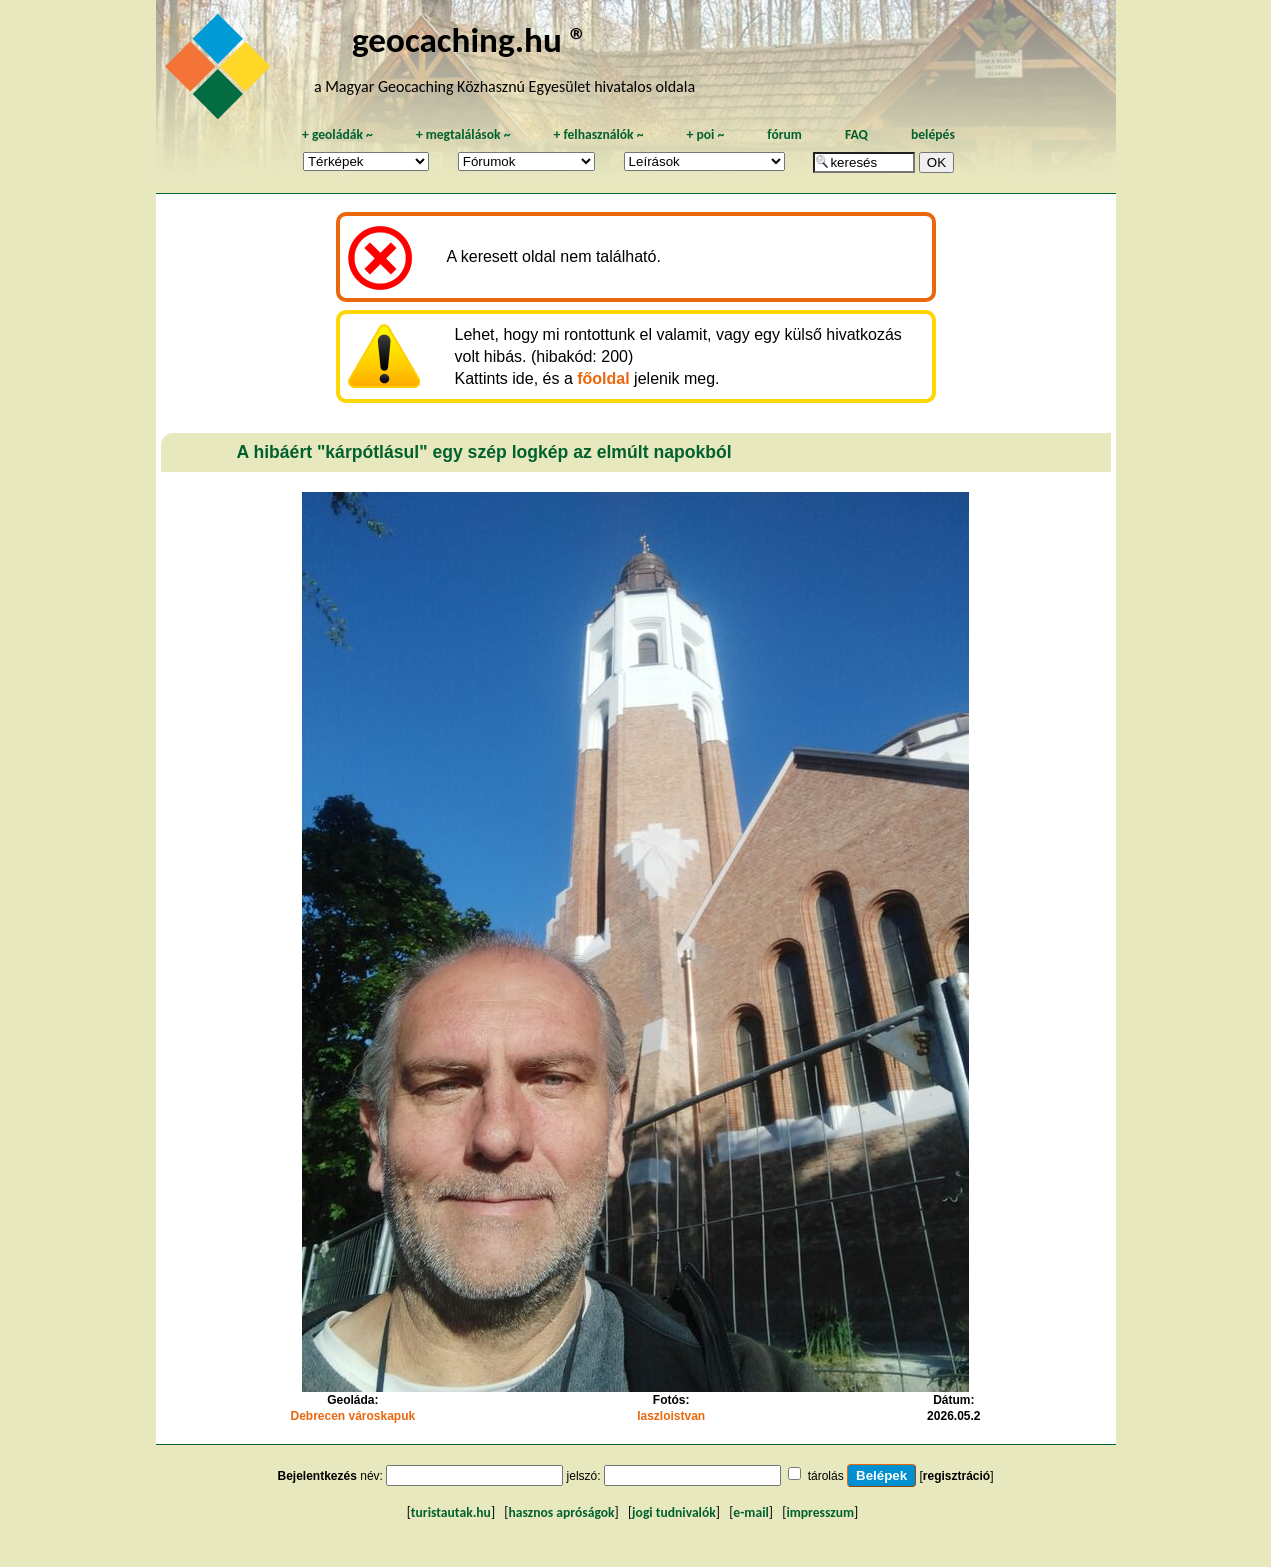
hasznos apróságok (561, 1512)
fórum (784, 134)
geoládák (337, 134)
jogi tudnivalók (674, 1512)
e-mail (750, 1512)
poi (705, 134)
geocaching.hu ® (470, 39)
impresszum (820, 1512)
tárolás (826, 1476)
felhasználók (598, 134)
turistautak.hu (451, 1512)
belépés (933, 134)
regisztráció (956, 1476)
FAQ (856, 134)
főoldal (603, 378)
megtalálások (463, 134)
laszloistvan (671, 1416)
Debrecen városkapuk (352, 1416)
